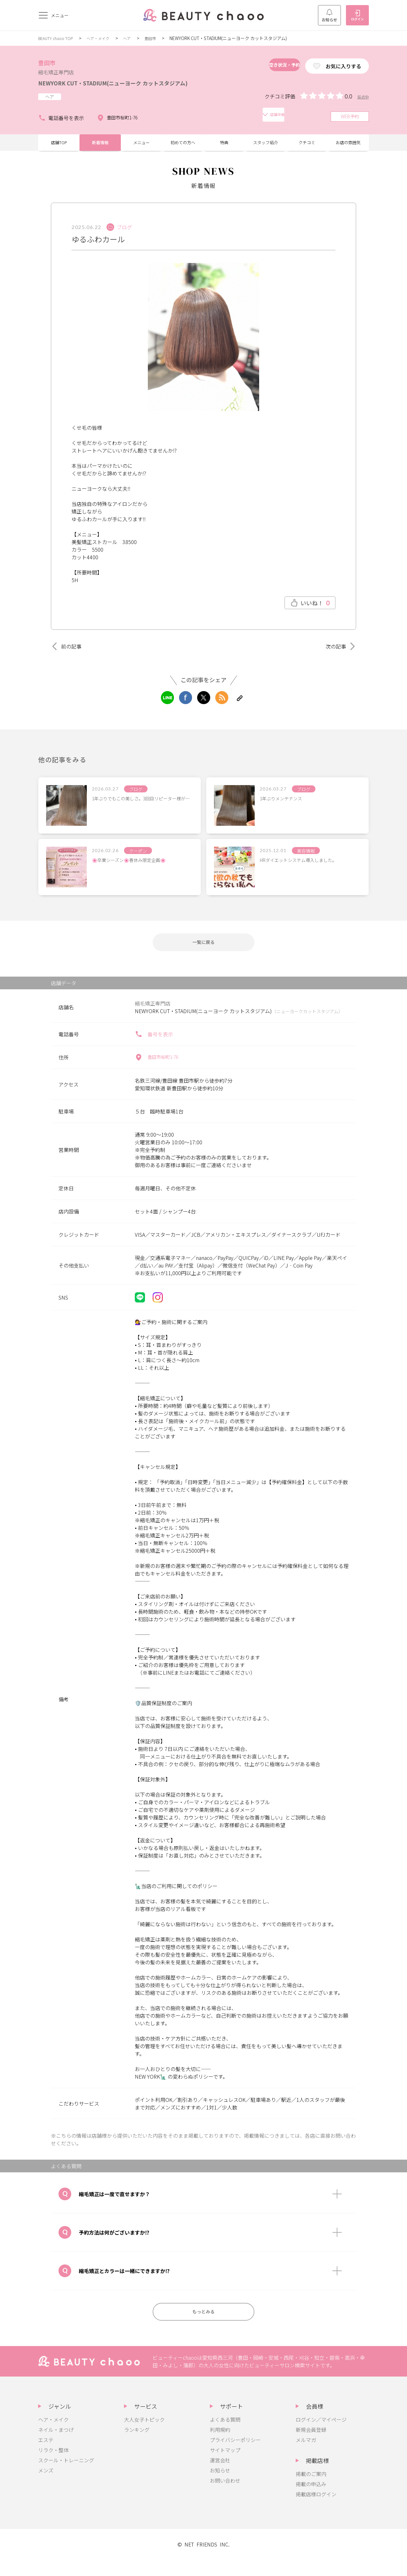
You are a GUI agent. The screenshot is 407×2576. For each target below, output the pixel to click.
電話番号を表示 (61, 124)
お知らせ (329, 15)
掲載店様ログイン (316, 2510)
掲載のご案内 (311, 2490)
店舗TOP (59, 151)
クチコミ (307, 151)
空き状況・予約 (262, 66)
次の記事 (338, 657)
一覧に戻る (203, 955)
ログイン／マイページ (321, 2436)
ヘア (136, 38)
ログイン (357, 15)
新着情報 (100, 151)
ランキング (136, 2446)
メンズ (45, 2487)
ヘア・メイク (105, 38)
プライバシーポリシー (235, 2456)
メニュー (141, 151)
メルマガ (306, 2456)
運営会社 (220, 2476)
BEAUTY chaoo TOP (58, 38)
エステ (45, 2456)
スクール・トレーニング (66, 2476)
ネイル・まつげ (56, 2446)
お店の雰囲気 (348, 151)
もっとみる (203, 2327)
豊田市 (161, 38)
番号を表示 (154, 1048)
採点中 (362, 107)
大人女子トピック (144, 2436)
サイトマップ (225, 2466)
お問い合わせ (225, 2497)
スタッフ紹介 (265, 151)
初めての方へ (183, 151)
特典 (224, 151)
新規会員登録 (311, 2446)
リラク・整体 (53, 2466)
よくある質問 (225, 2436)
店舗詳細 (169, 124)
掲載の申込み (311, 2500)
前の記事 (68, 657)
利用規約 (220, 2446)
